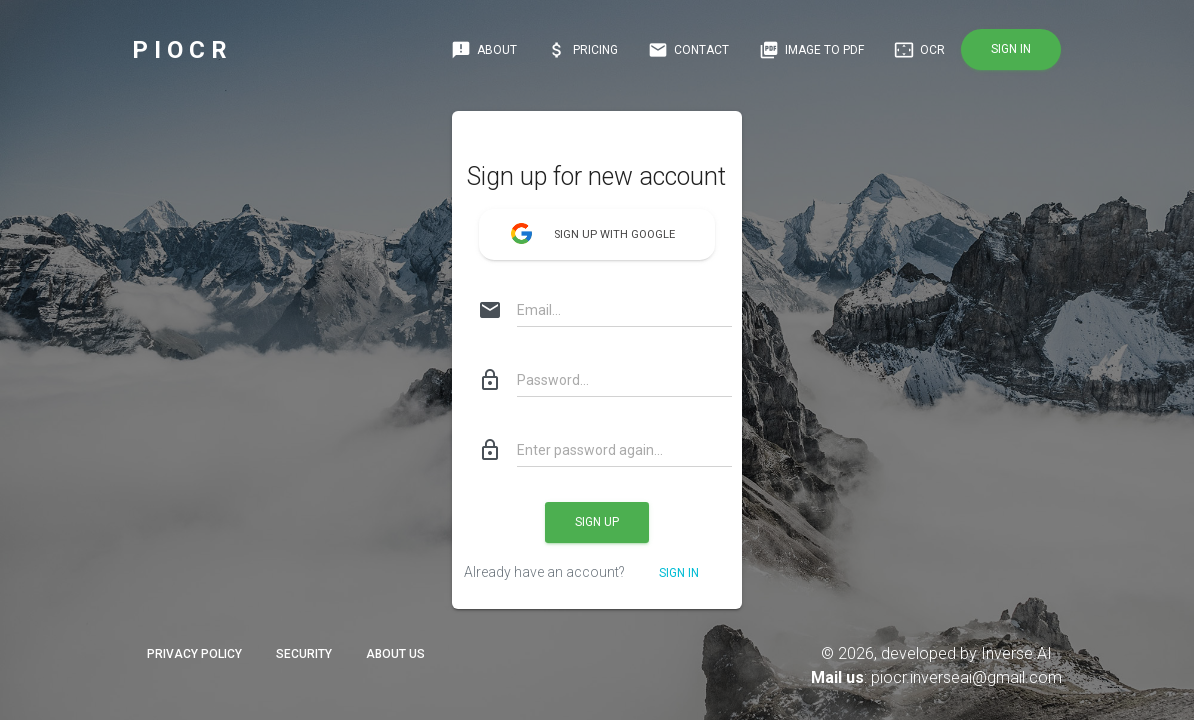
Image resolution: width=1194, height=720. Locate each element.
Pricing (582, 50)
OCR (919, 50)
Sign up (597, 522)
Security (304, 654)
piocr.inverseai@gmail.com (966, 677)
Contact (688, 50)
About (484, 50)
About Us (395, 654)
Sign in (1011, 49)
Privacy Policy (194, 654)
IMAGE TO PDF (811, 50)
